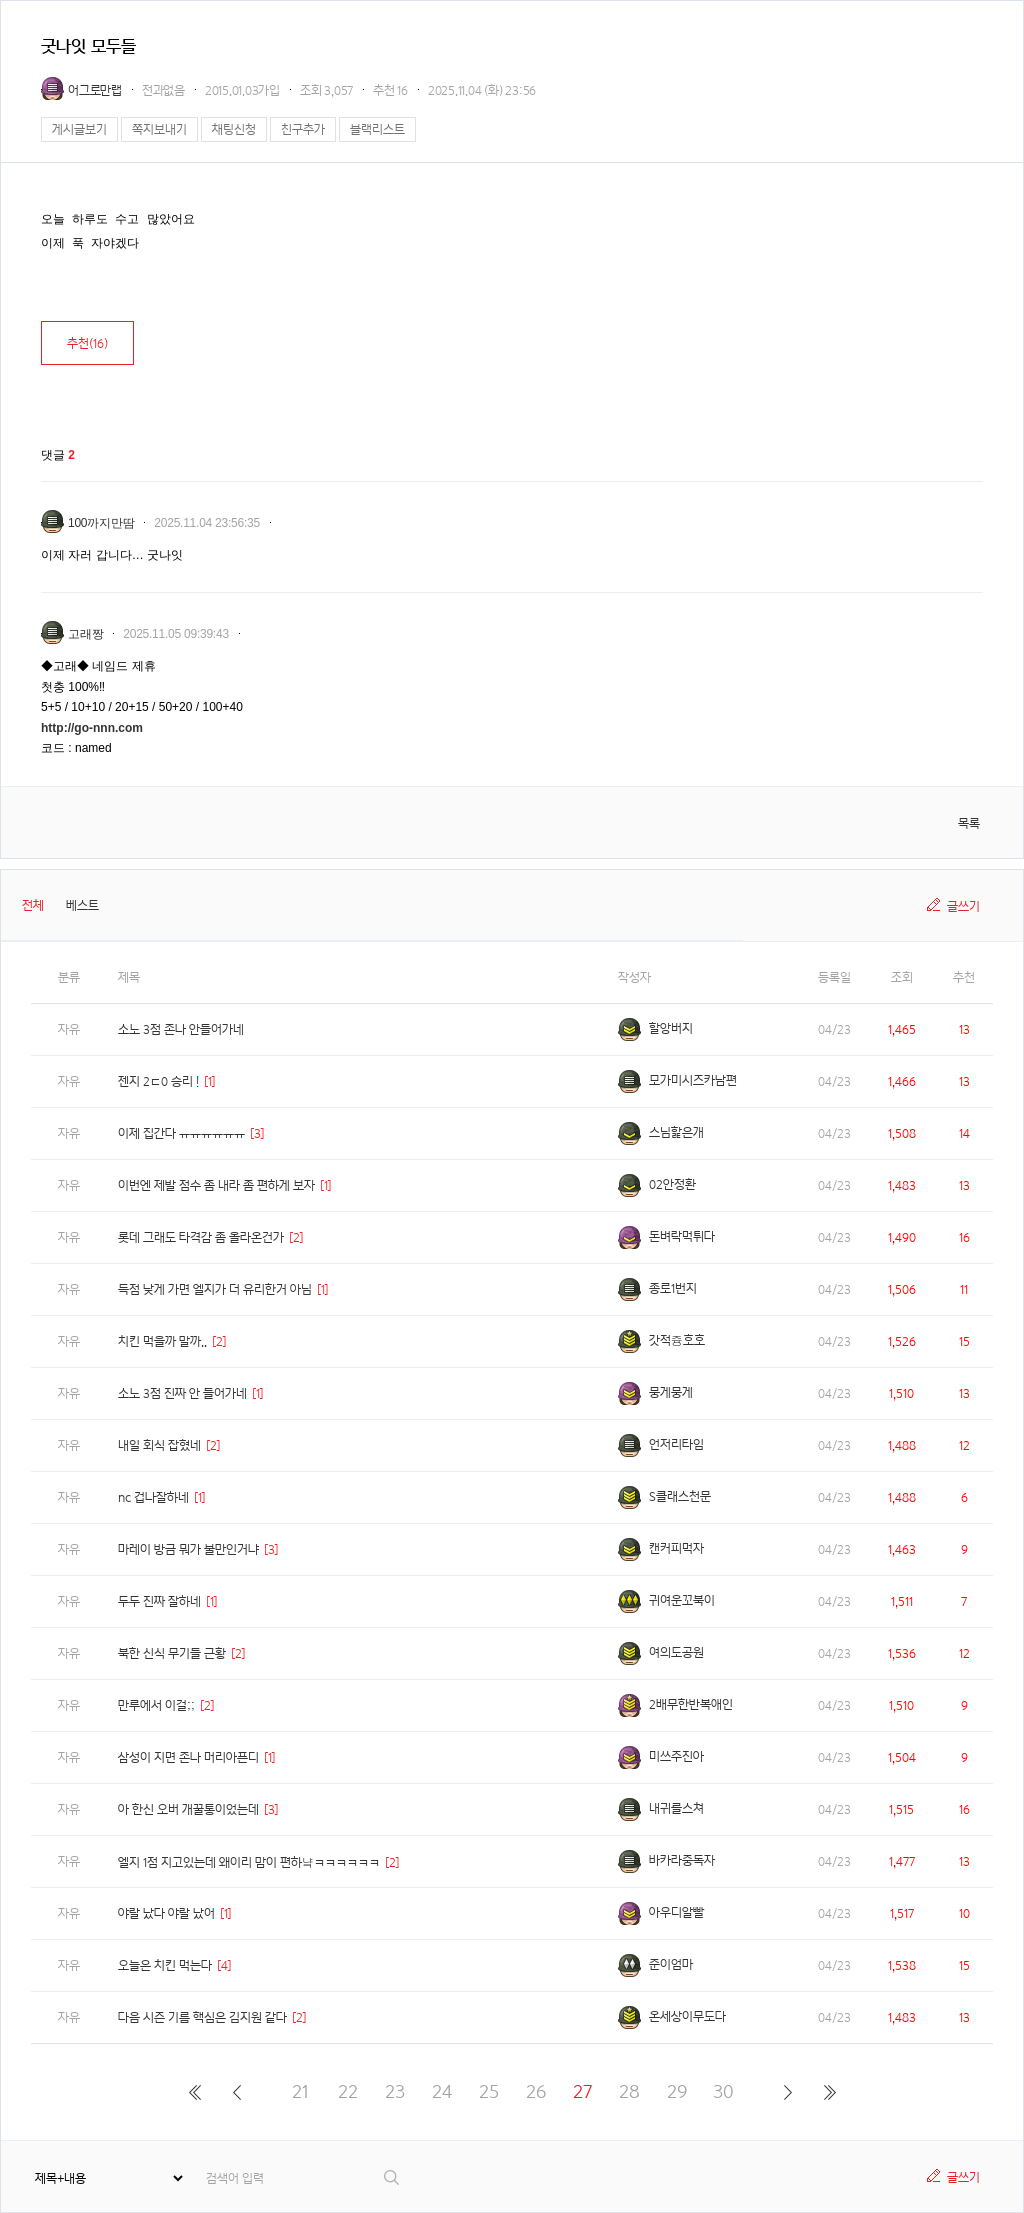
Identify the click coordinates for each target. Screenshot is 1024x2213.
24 (442, 2091)
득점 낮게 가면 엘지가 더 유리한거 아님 (215, 1289)
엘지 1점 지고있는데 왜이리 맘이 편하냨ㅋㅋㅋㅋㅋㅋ (249, 1862)
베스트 (82, 905)
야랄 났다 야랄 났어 (166, 1913)
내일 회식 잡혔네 (159, 1445)
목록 (969, 823)
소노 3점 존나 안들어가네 (181, 1029)
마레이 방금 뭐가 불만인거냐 (188, 1549)
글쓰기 (963, 906)
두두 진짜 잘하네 (159, 1601)
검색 (392, 2177)
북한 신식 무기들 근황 (172, 1653)
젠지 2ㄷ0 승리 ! (158, 1081)
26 (536, 2091)
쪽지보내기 (159, 129)
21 (300, 2091)
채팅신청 (234, 129)
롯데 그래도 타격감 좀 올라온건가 (201, 1237)
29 (677, 2091)
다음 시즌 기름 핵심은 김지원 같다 (202, 2017)
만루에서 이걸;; (156, 1705)
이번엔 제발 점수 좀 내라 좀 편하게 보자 (216, 1185)
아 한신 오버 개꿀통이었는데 (188, 1809)
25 (489, 2091)
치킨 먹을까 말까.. (162, 1341)
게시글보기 (79, 129)
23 (395, 2091)
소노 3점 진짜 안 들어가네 (182, 1393)
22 (348, 2091)
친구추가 (303, 129)
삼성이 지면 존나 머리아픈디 (188, 1757)
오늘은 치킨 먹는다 (165, 1965)
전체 (33, 905)
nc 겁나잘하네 (153, 1497)
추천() (87, 343)
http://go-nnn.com (92, 728)
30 (723, 2091)
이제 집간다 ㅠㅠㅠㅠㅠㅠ (181, 1133)
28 (629, 2091)
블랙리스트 (377, 129)
